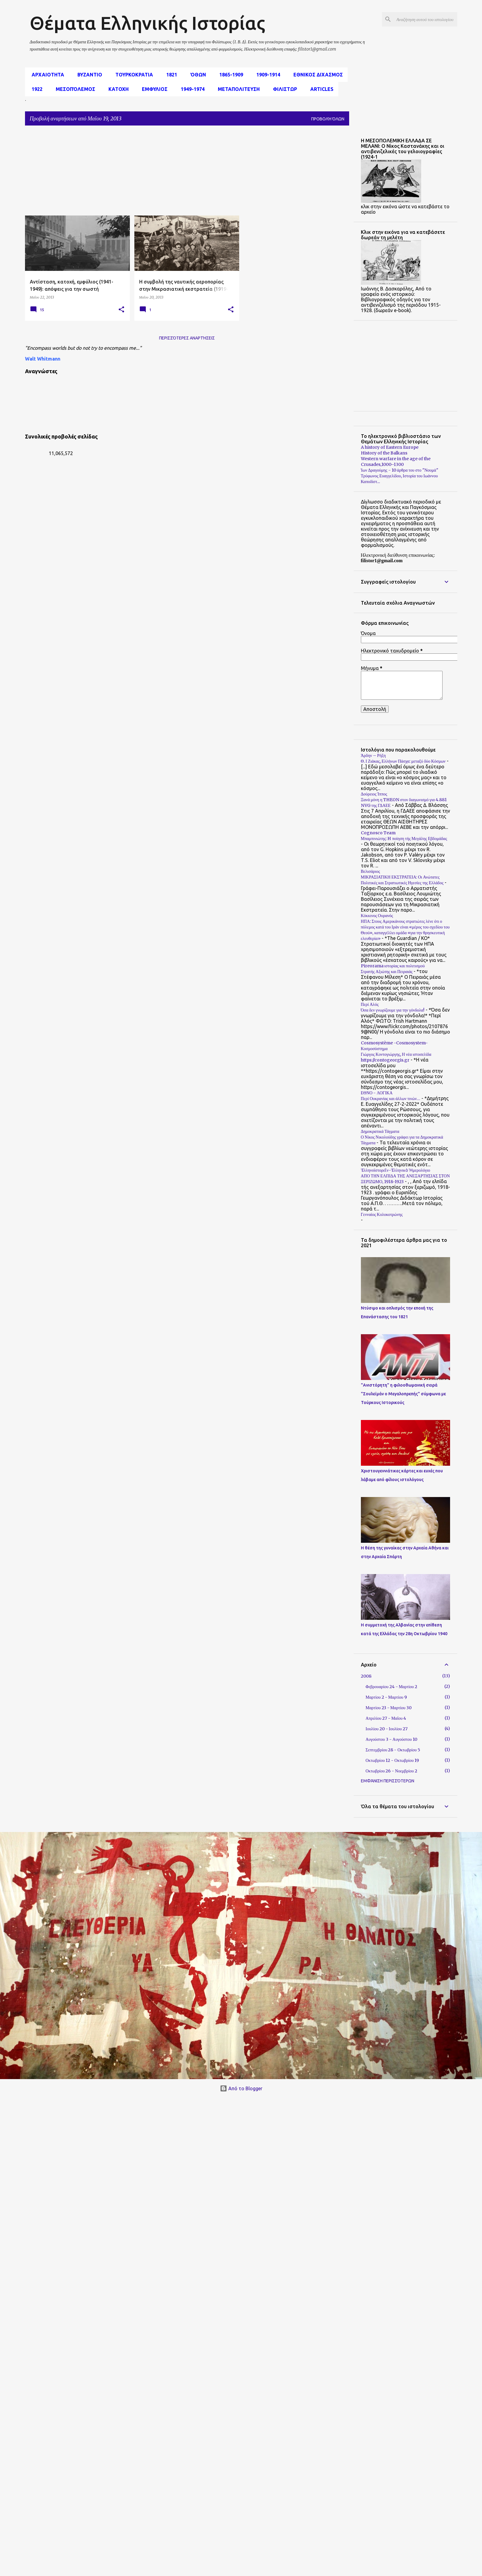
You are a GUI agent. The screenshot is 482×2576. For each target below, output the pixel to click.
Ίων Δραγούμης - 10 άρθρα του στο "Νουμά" (399, 470)
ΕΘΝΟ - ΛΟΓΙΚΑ (377, 1093)
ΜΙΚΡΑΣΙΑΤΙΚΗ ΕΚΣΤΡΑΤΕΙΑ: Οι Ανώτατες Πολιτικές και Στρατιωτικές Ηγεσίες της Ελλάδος (402, 879)
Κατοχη (117, 89)
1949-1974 (191, 89)
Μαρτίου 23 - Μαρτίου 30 (389, 1707)
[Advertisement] (155, 172)
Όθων (196, 74)
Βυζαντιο (88, 74)
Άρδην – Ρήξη (373, 755)
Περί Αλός (370, 1004)
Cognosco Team (378, 832)
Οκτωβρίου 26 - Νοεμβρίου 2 (391, 1771)
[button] (121, 310)
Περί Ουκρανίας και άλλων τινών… (391, 1098)
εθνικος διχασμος (316, 74)
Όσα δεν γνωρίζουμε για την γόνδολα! (393, 1010)
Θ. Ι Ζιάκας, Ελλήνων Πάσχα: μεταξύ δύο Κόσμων (403, 761)
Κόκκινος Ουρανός (377, 915)
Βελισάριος (370, 871)
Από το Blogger (241, 2088)
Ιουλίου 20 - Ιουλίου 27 (387, 1728)
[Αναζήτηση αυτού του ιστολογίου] (425, 19)
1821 (169, 74)
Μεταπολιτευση (237, 89)
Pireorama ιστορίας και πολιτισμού (393, 966)
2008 (366, 1676)
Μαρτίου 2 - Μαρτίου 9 (386, 1697)
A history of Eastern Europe (389, 447)
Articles (320, 89)
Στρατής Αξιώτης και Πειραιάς (387, 971)
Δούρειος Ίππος (374, 794)
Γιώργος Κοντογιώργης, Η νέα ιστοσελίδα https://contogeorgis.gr (396, 1057)
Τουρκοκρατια (132, 74)
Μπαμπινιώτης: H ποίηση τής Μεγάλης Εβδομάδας (404, 838)
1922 (35, 89)
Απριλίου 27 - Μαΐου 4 (386, 1718)
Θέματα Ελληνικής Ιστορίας (147, 22)
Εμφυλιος (153, 89)
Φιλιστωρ (283, 89)
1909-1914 (266, 74)
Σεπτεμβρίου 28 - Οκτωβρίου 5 (393, 1750)
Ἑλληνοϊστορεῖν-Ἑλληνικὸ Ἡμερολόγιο (395, 1170)
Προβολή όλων (327, 118)
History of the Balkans (384, 453)
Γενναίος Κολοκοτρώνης (382, 1214)
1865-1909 (229, 74)
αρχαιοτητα (46, 74)
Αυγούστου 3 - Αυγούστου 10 (392, 1739)
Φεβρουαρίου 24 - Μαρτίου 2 (391, 1686)
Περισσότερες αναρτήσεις (187, 338)
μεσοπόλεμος (73, 89)
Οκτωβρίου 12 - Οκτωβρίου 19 (392, 1760)
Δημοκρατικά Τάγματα (380, 1131)
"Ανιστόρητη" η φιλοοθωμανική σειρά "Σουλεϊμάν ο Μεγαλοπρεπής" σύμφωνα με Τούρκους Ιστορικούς (403, 1394)
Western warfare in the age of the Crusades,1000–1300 (395, 461)
